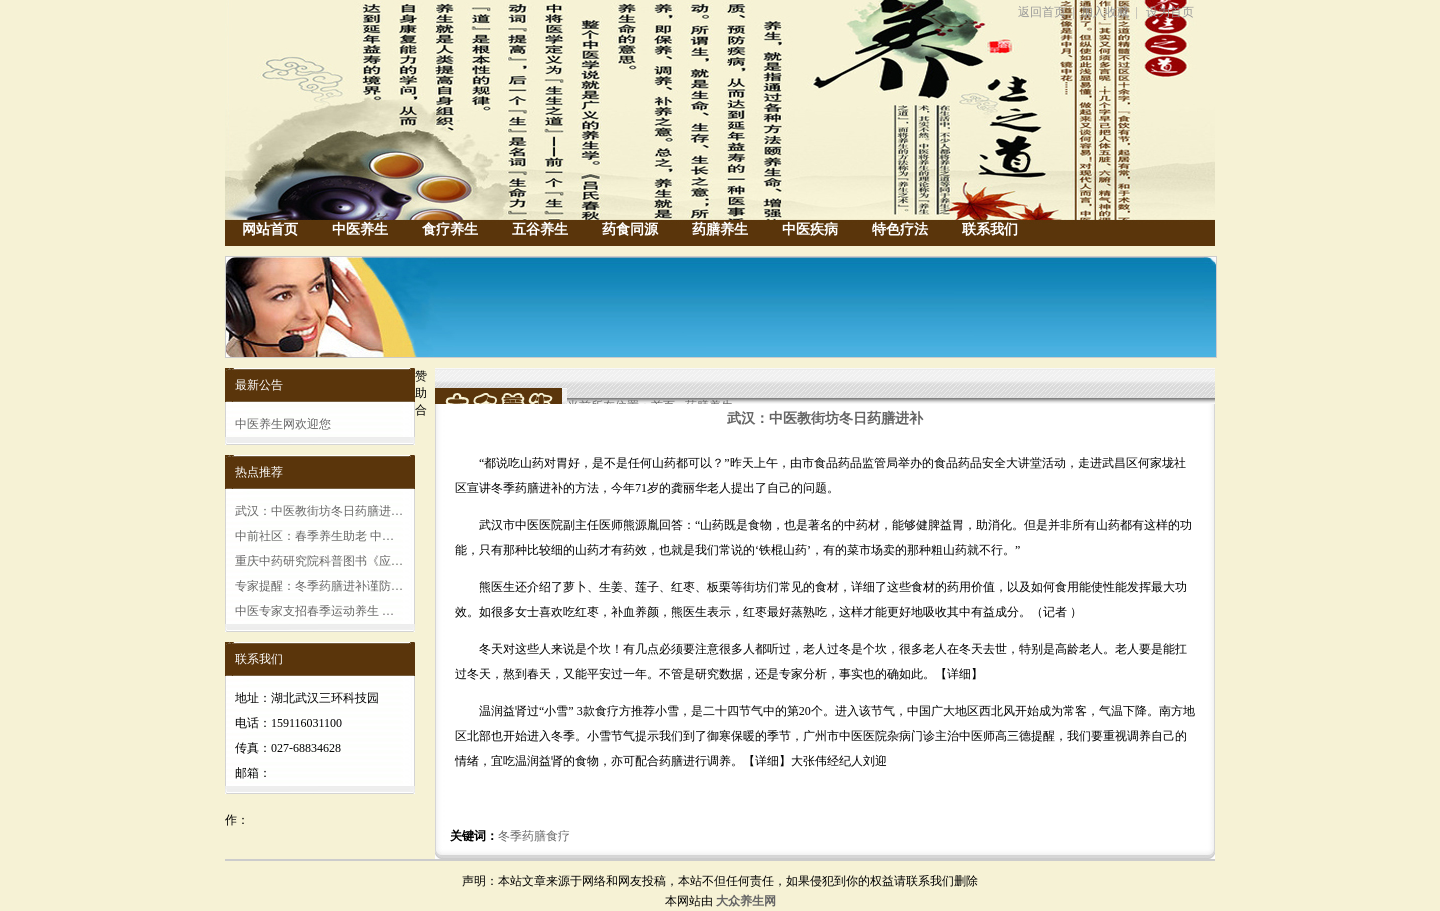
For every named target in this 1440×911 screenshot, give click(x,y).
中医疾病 (810, 229)
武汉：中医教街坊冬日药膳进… (319, 511)
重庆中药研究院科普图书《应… (319, 561)
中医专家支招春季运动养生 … (314, 611)
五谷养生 (540, 229)
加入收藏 (1105, 12)
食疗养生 (450, 229)
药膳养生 (720, 229)
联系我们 (990, 229)
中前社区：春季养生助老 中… (314, 536)
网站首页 (270, 229)
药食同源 (630, 229)
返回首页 (1042, 12)
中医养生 (360, 229)
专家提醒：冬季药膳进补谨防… (319, 586)
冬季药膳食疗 (534, 836)
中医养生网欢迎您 (283, 424)
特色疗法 (900, 229)
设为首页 (1170, 12)
